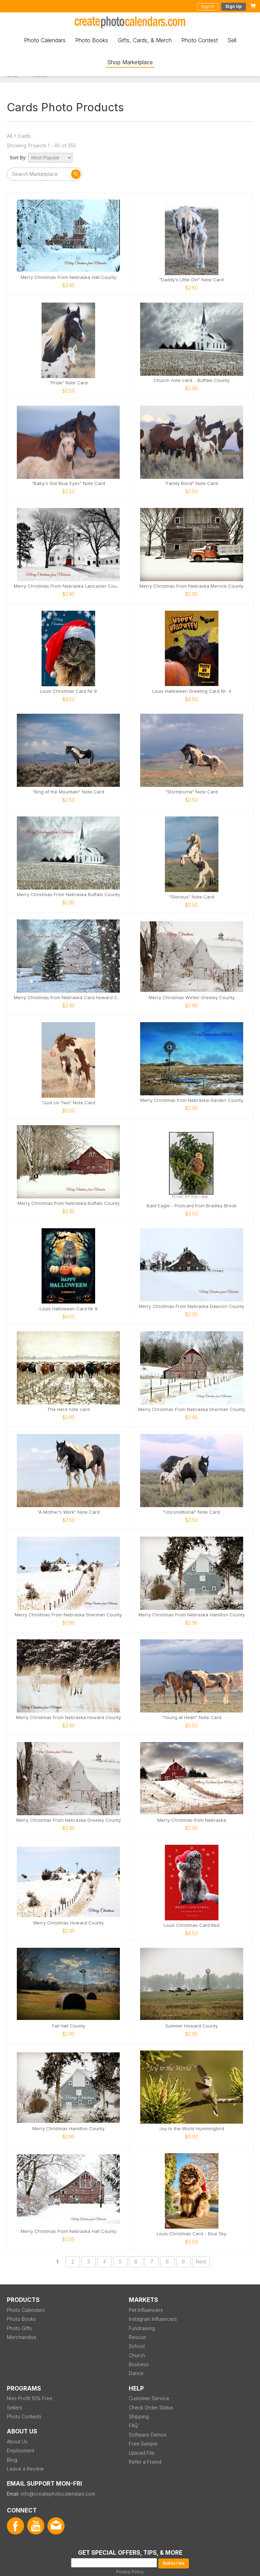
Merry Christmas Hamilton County (68, 2128)
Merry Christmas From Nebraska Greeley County (68, 1820)
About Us (17, 2441)
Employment (20, 2450)
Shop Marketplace (130, 62)
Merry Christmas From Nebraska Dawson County (191, 1306)
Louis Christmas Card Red (191, 1925)
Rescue (137, 2337)
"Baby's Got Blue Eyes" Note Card (68, 483)
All (9, 136)
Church (137, 2355)
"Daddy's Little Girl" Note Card (191, 279)
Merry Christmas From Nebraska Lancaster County (68, 586)
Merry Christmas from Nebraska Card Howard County (68, 997)
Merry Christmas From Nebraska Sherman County (191, 1409)
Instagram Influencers (153, 2319)
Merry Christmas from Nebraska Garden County (191, 1100)
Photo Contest (199, 40)
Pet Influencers (146, 2310)
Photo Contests (24, 2416)
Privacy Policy (130, 2571)
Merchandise (21, 2337)
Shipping (139, 2416)
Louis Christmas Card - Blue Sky (191, 2233)
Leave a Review (25, 2469)
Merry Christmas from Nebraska (191, 1820)
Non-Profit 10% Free (30, 2398)
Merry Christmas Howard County (68, 1922)
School (137, 2346)
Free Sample (143, 2444)
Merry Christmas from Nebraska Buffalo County (69, 1203)
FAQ (133, 2425)
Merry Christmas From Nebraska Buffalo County (68, 894)
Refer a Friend (145, 2462)
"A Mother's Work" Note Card (68, 1512)
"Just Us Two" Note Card (68, 1102)
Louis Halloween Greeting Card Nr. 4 (191, 691)
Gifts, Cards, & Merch (145, 40)
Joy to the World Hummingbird (191, 2128)
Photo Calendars (45, 40)
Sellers (14, 2407)
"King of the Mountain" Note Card (68, 791)
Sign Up (233, 6)
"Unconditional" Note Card (191, 1512)
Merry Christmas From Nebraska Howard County (68, 1717)
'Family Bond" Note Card (191, 483)
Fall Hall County (68, 2026)
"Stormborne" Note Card (192, 791)
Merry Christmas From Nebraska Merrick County (191, 586)
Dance (136, 2373)
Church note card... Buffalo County (191, 380)
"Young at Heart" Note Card (191, 1717)
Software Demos (148, 2435)
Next (201, 2261)
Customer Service (149, 2398)
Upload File (142, 2453)
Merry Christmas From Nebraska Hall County (68, 277)
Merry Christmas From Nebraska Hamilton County (191, 1614)
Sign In (207, 6)
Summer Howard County (191, 2026)
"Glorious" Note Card (191, 897)
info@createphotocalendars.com (58, 2494)
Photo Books (91, 40)
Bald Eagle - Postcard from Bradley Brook (192, 1205)
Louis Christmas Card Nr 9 (68, 691)
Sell (231, 40)
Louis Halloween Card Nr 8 (68, 1308)
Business (139, 2364)
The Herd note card (68, 1409)
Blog (12, 2460)
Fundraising (142, 2328)
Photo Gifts (19, 2328)
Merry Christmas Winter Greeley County (192, 997)
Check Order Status (151, 2407)
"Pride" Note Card (68, 382)
